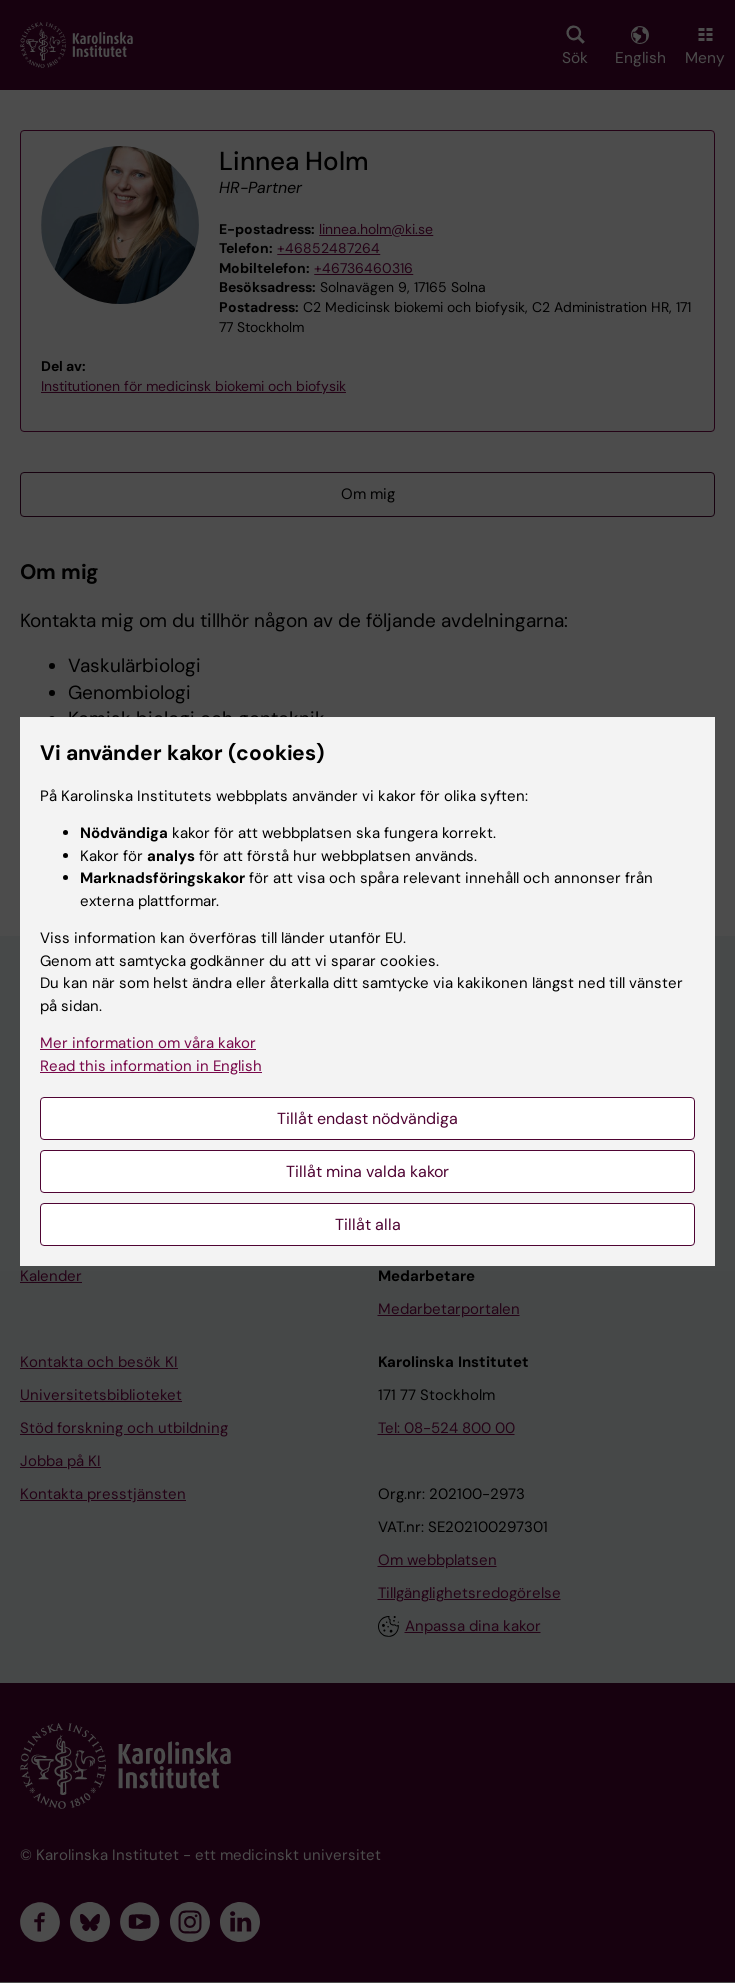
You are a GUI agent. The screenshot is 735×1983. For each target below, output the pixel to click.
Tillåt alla (368, 1224)
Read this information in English (151, 1066)
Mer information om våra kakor (148, 1043)
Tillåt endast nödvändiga (367, 1118)
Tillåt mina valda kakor (367, 1171)
